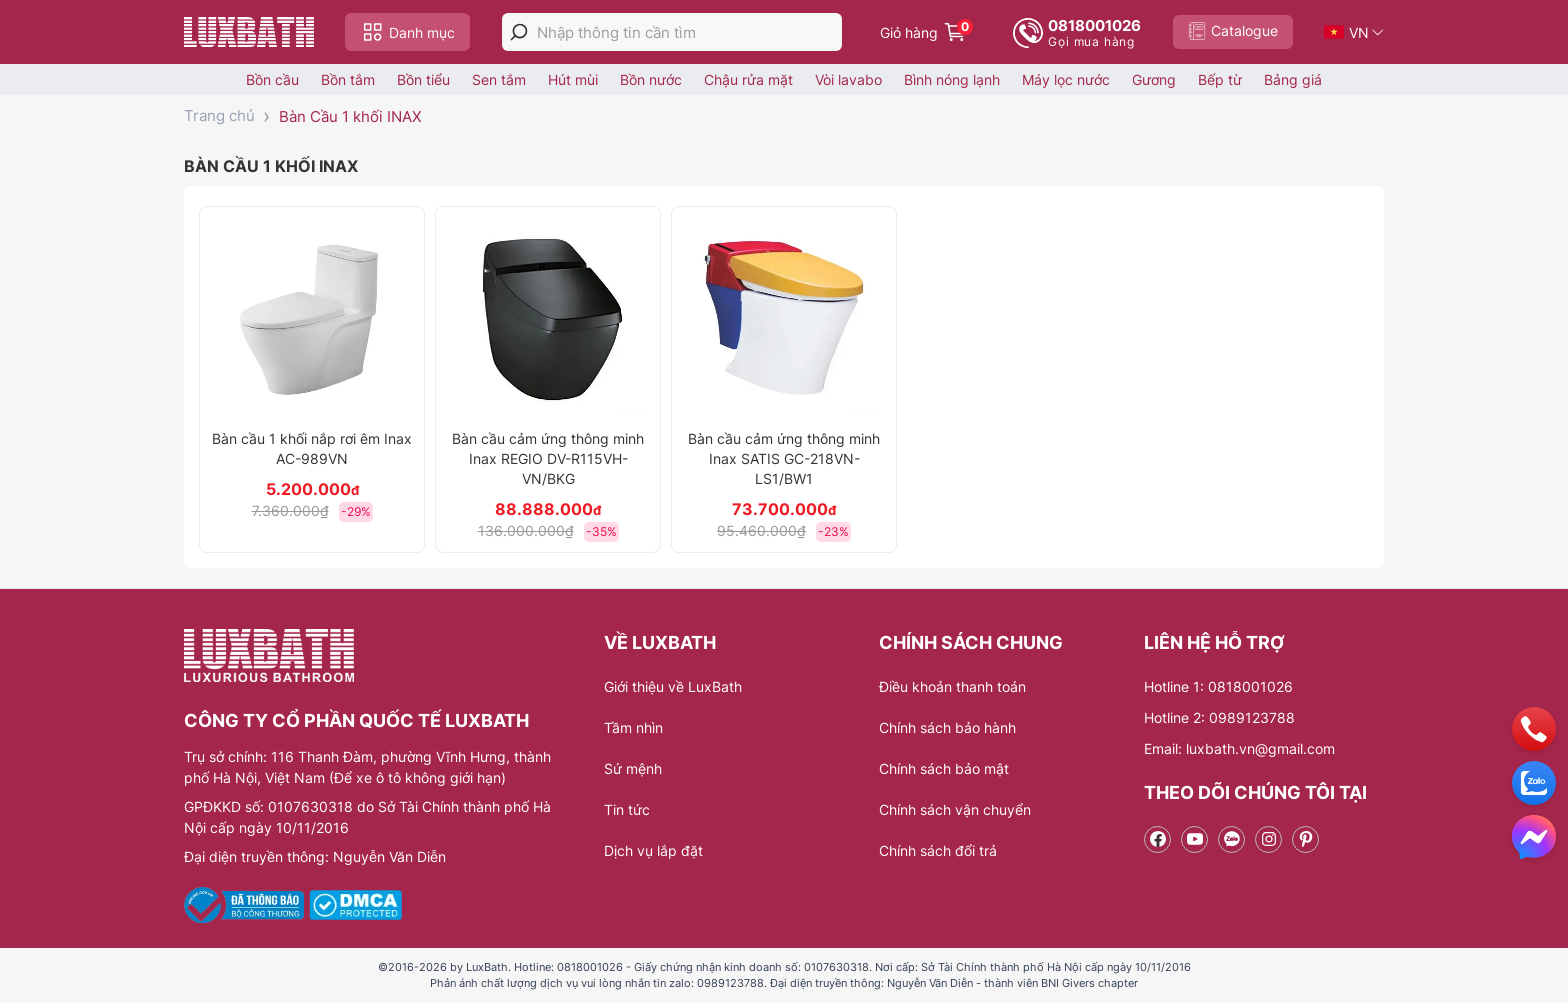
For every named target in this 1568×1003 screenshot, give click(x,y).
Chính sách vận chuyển (955, 809)
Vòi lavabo (848, 79)
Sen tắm (499, 79)
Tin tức (627, 809)
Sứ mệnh (633, 768)
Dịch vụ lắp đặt (653, 850)
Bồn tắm (348, 79)
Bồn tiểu (423, 79)
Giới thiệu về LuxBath (673, 686)
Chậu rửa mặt (748, 79)
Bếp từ (1220, 79)
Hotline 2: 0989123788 (1219, 717)
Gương (1154, 79)
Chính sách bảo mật (944, 768)
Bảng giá (1293, 79)
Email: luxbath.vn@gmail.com (1239, 748)
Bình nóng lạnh (952, 79)
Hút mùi (573, 79)
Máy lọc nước (1066, 79)
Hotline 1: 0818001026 (1218, 686)
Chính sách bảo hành (947, 727)
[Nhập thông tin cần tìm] (689, 32)
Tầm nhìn (633, 727)
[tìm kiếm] (519, 32)
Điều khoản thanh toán (952, 686)
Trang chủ (219, 115)
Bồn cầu (272, 79)
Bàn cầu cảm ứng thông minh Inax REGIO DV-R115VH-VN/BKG (548, 458)
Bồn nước (651, 79)
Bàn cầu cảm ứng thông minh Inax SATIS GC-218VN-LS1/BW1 (784, 458)
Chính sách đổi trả (938, 850)
